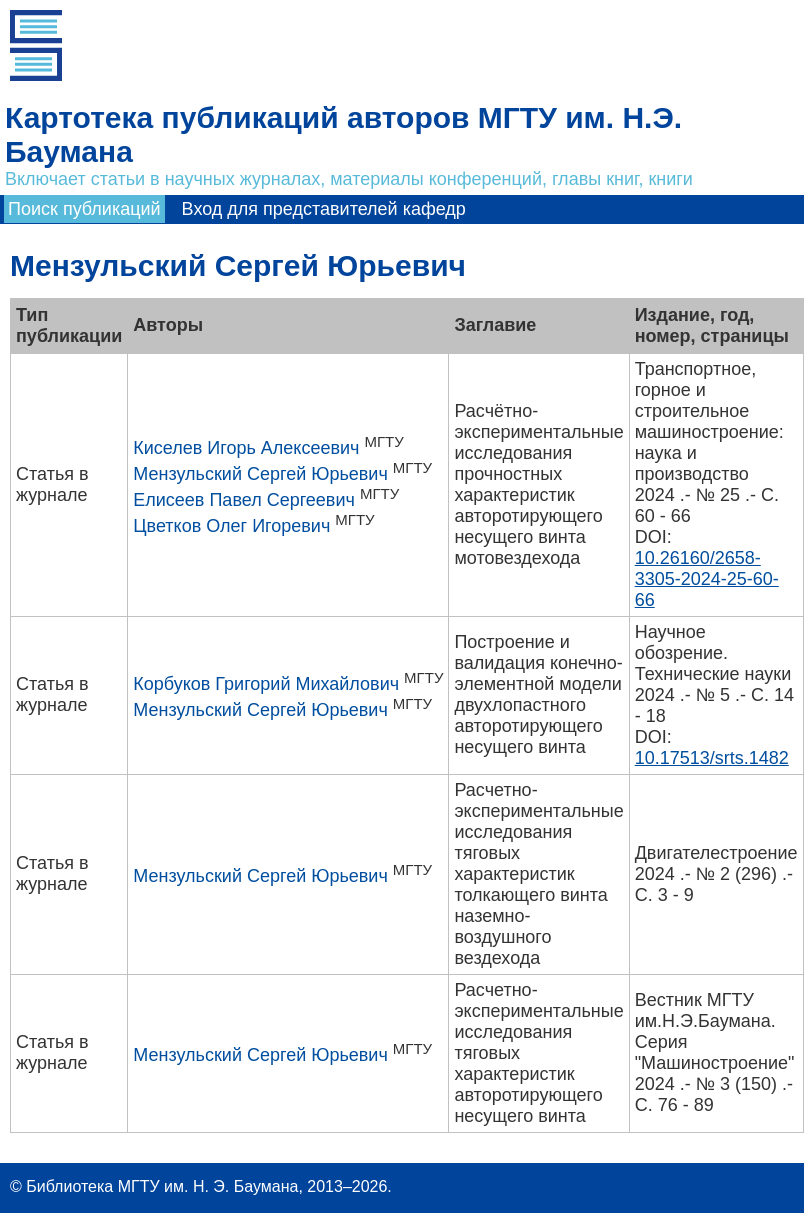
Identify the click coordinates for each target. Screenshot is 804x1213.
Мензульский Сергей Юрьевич (260, 474)
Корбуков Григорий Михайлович (266, 684)
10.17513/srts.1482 (712, 758)
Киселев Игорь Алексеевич (246, 448)
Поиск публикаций (84, 209)
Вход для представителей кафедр (324, 209)
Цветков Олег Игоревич (231, 526)
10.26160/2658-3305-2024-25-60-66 (707, 579)
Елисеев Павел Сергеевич (244, 500)
